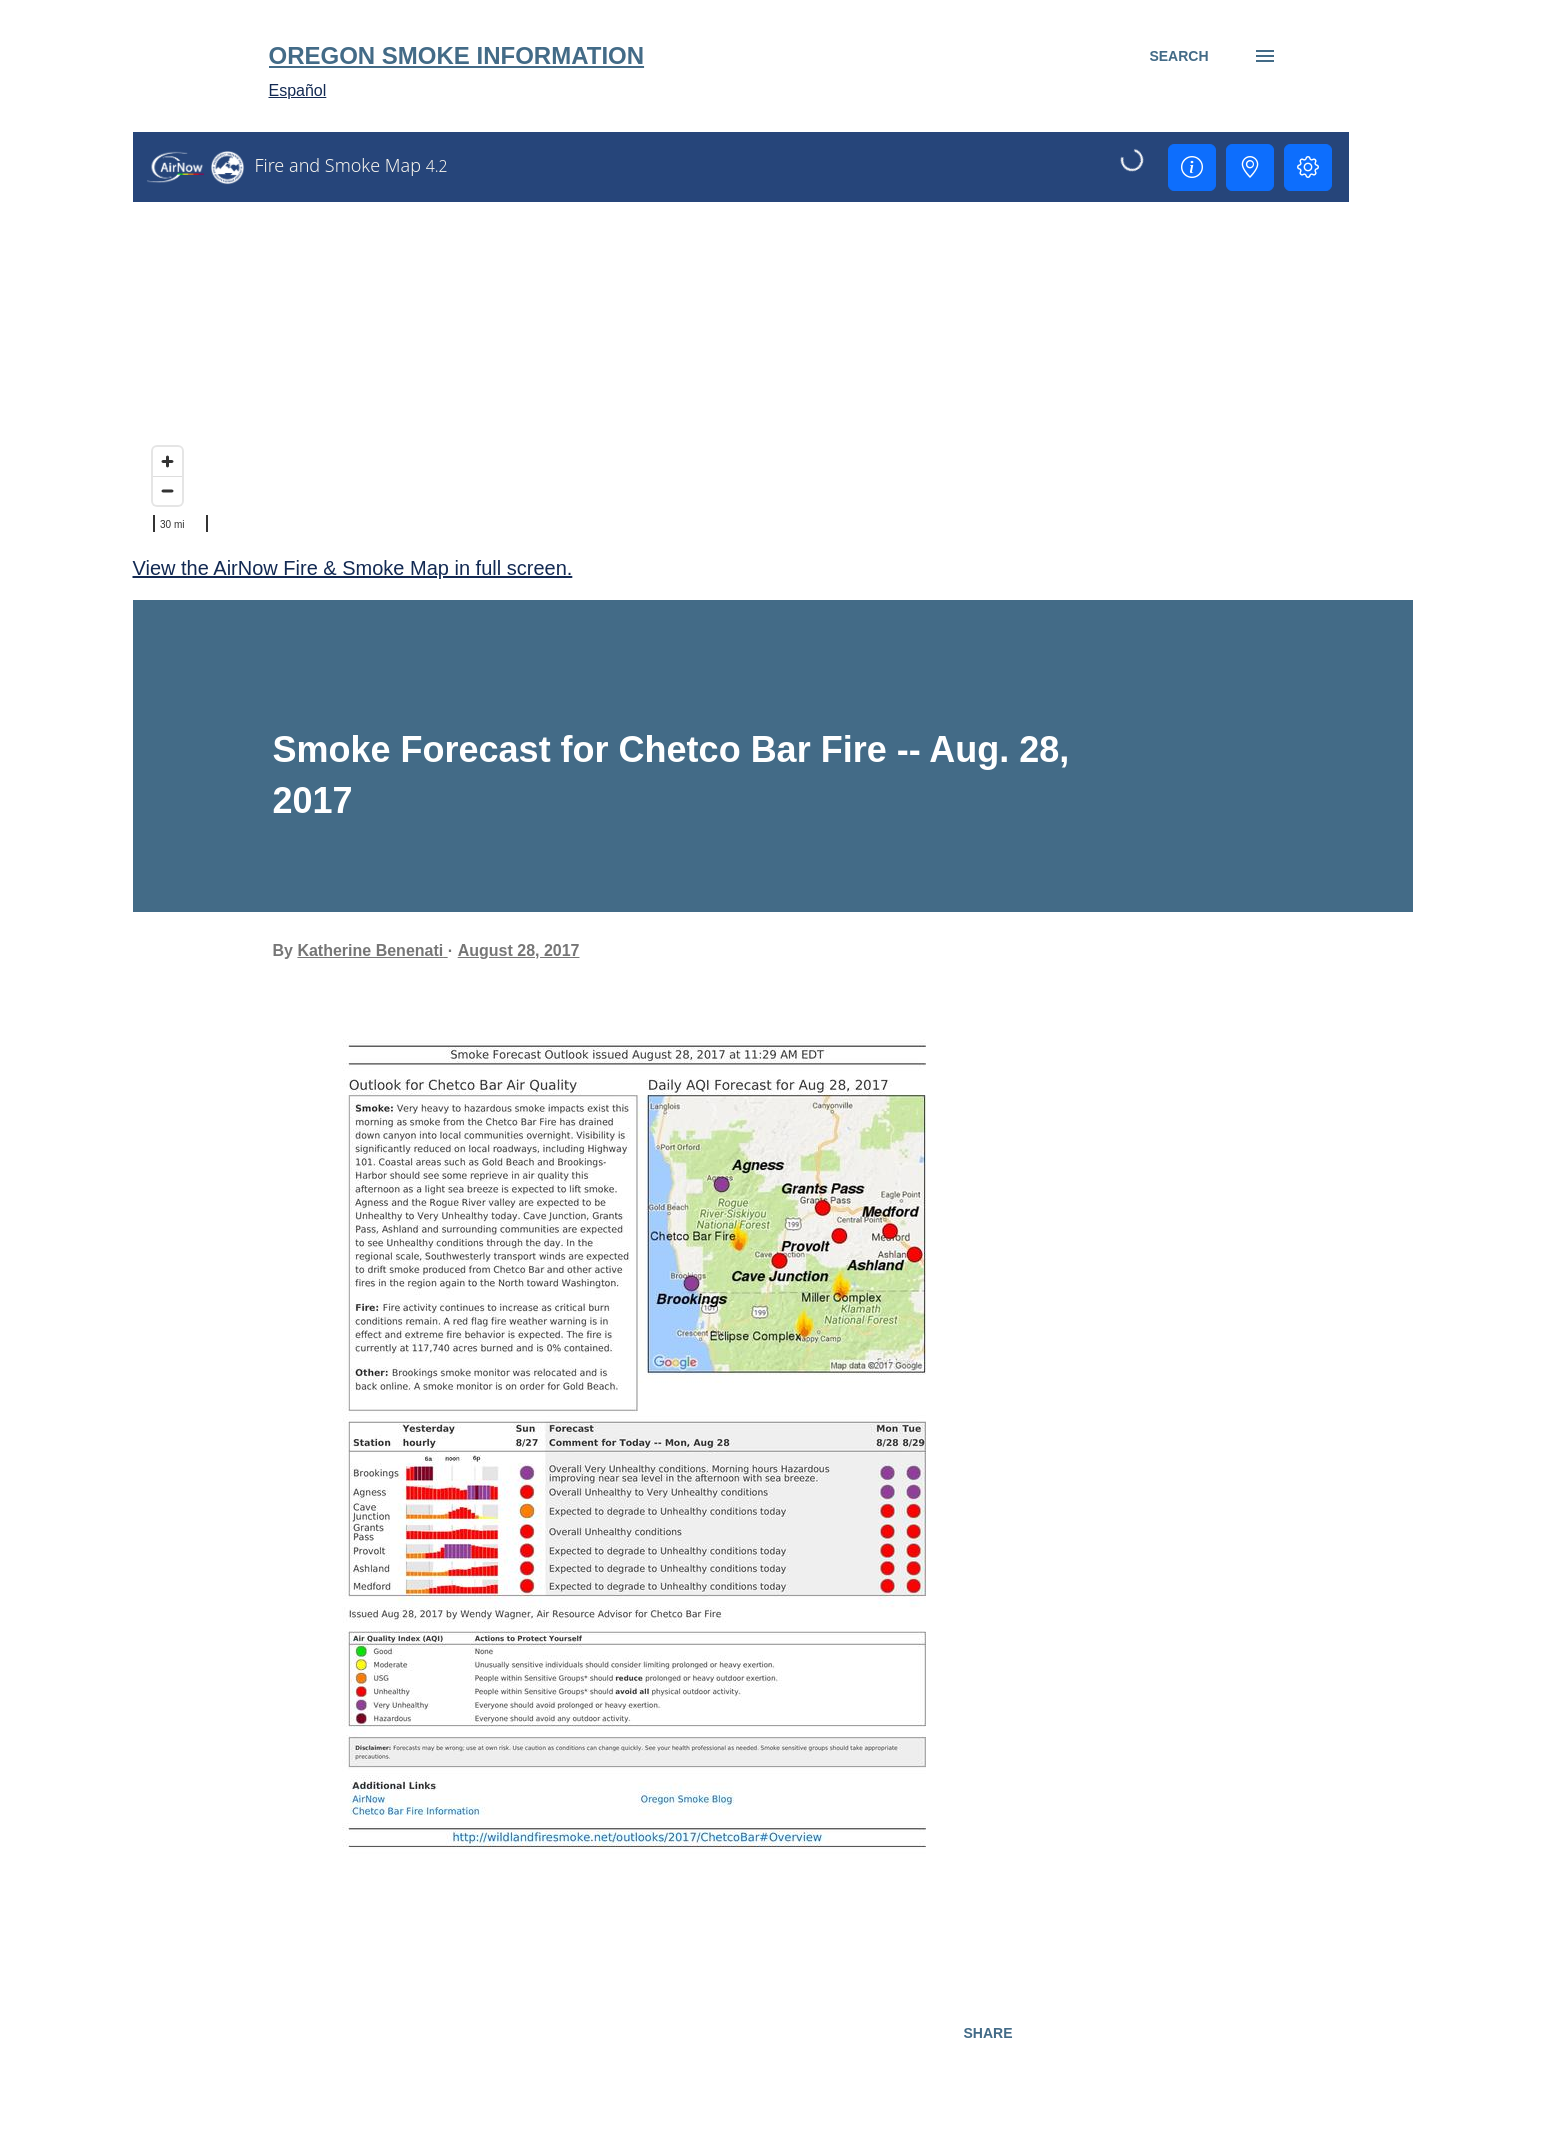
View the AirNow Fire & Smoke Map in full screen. (353, 568)
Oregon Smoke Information (457, 55)
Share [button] (987, 2033)
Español (298, 90)
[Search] (1178, 56)
